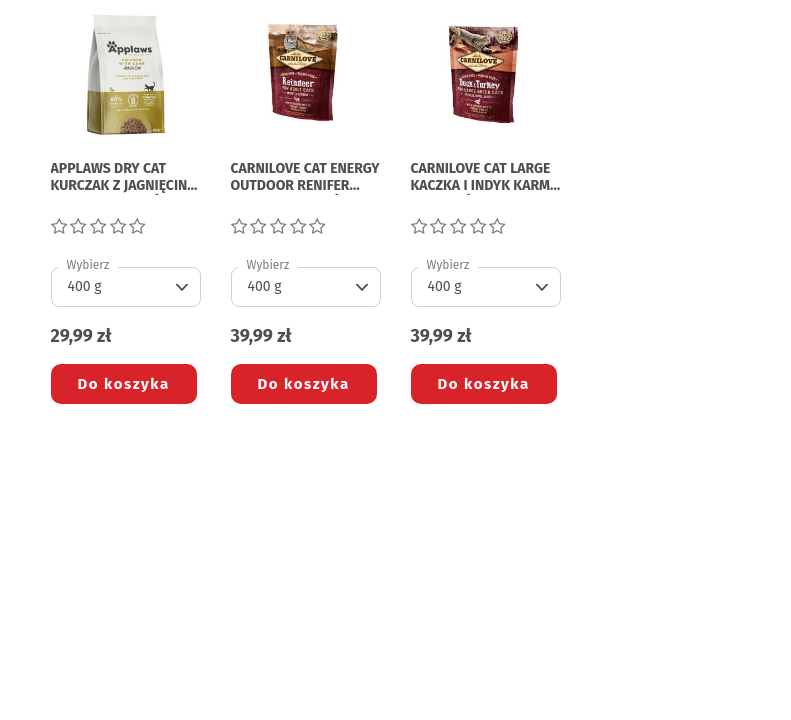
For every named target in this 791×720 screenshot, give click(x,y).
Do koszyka (124, 384)
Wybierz (88, 265)
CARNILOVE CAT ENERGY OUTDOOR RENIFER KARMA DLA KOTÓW (305, 178)
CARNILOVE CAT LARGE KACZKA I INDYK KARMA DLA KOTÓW (485, 178)
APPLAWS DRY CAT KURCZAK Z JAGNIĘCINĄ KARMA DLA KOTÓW (123, 178)
